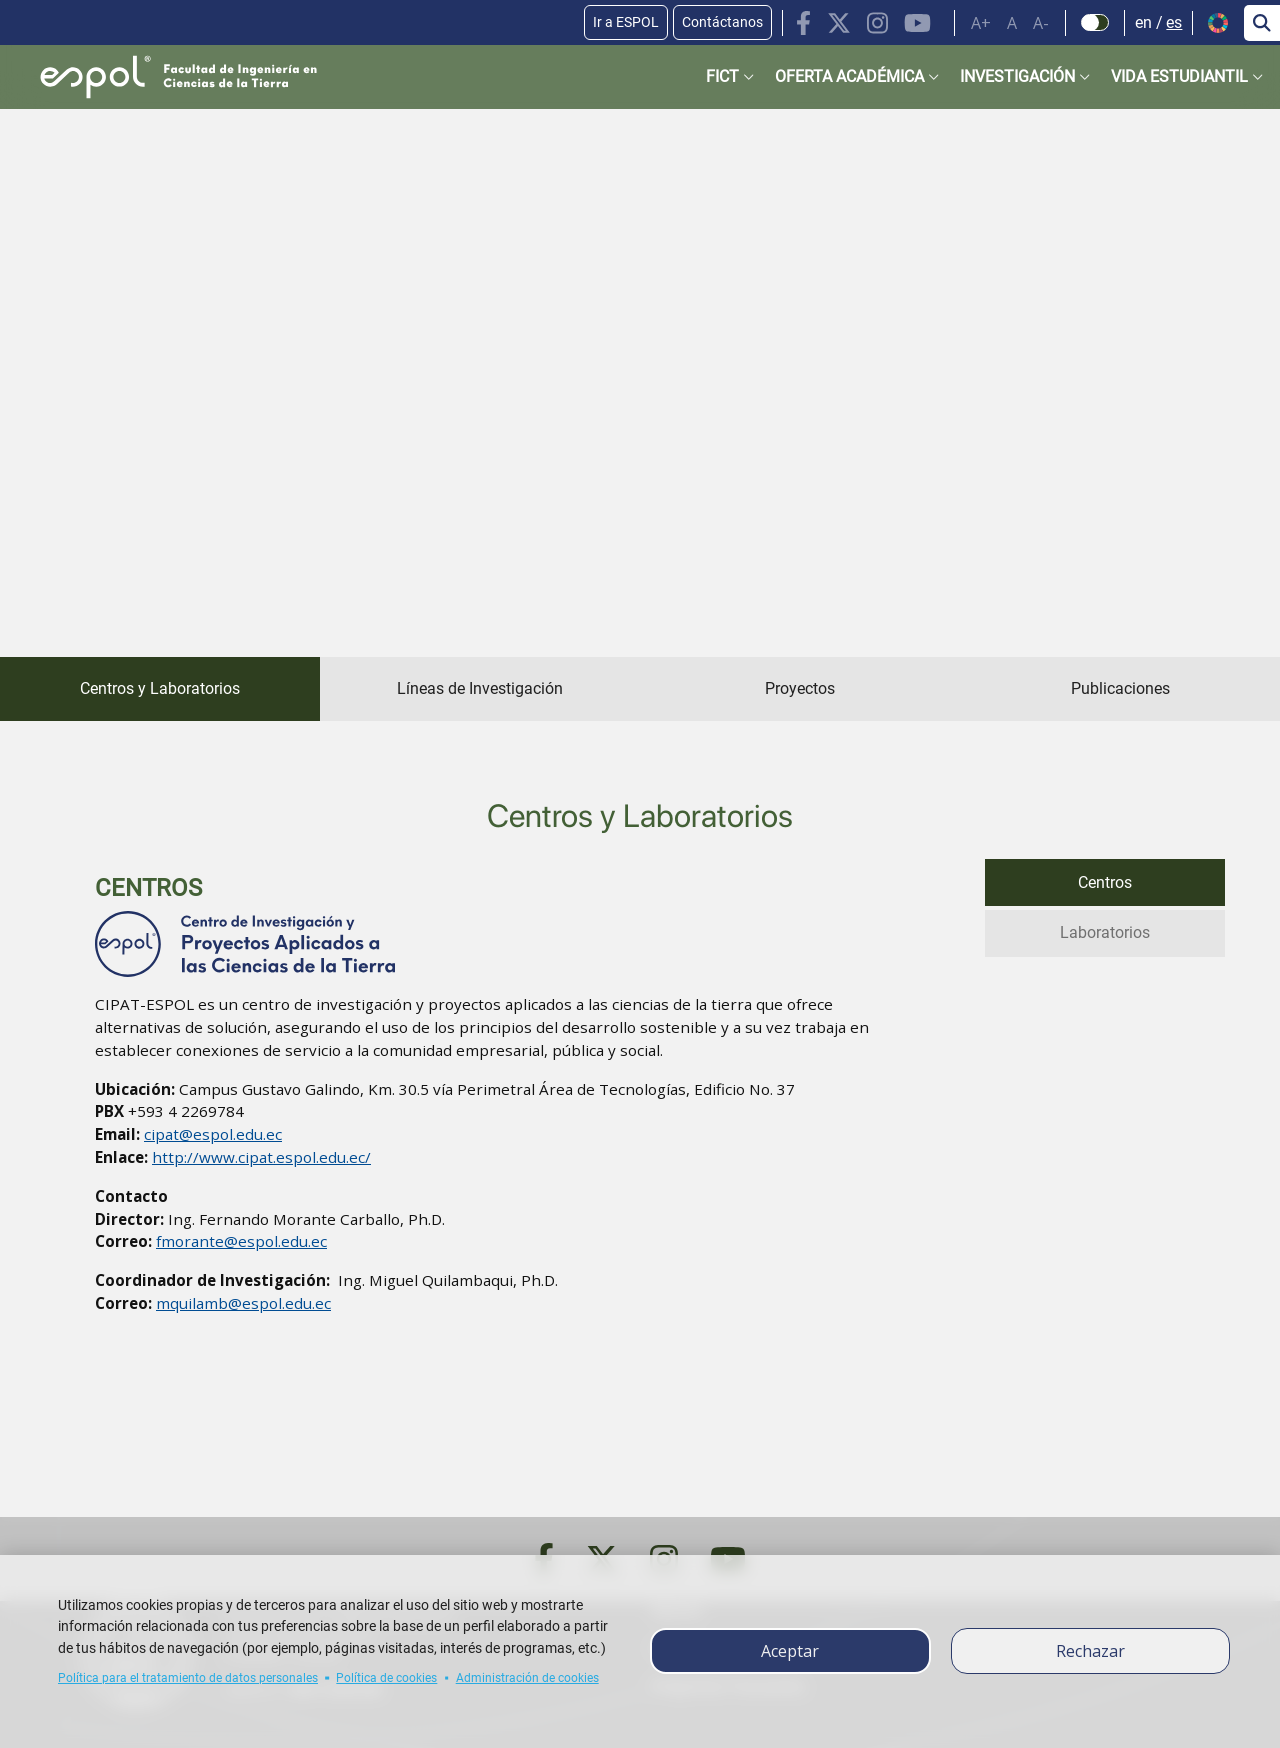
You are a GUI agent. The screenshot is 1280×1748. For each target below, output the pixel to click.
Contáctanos (722, 22)
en (1143, 22)
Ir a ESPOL (626, 22)
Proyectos (800, 688)
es (1174, 22)
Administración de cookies (527, 1678)
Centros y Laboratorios (160, 688)
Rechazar (1090, 1651)
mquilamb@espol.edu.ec (243, 1303)
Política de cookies (386, 1678)
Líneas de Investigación (480, 688)
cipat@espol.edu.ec (213, 1134)
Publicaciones (1120, 688)
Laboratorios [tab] (1105, 930)
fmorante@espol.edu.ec (241, 1241)
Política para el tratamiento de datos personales (188, 1678)
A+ (981, 23)
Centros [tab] (1105, 880)
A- (1041, 23)
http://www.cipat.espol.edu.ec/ (261, 1157)
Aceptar (790, 1651)
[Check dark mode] (1095, 23)
